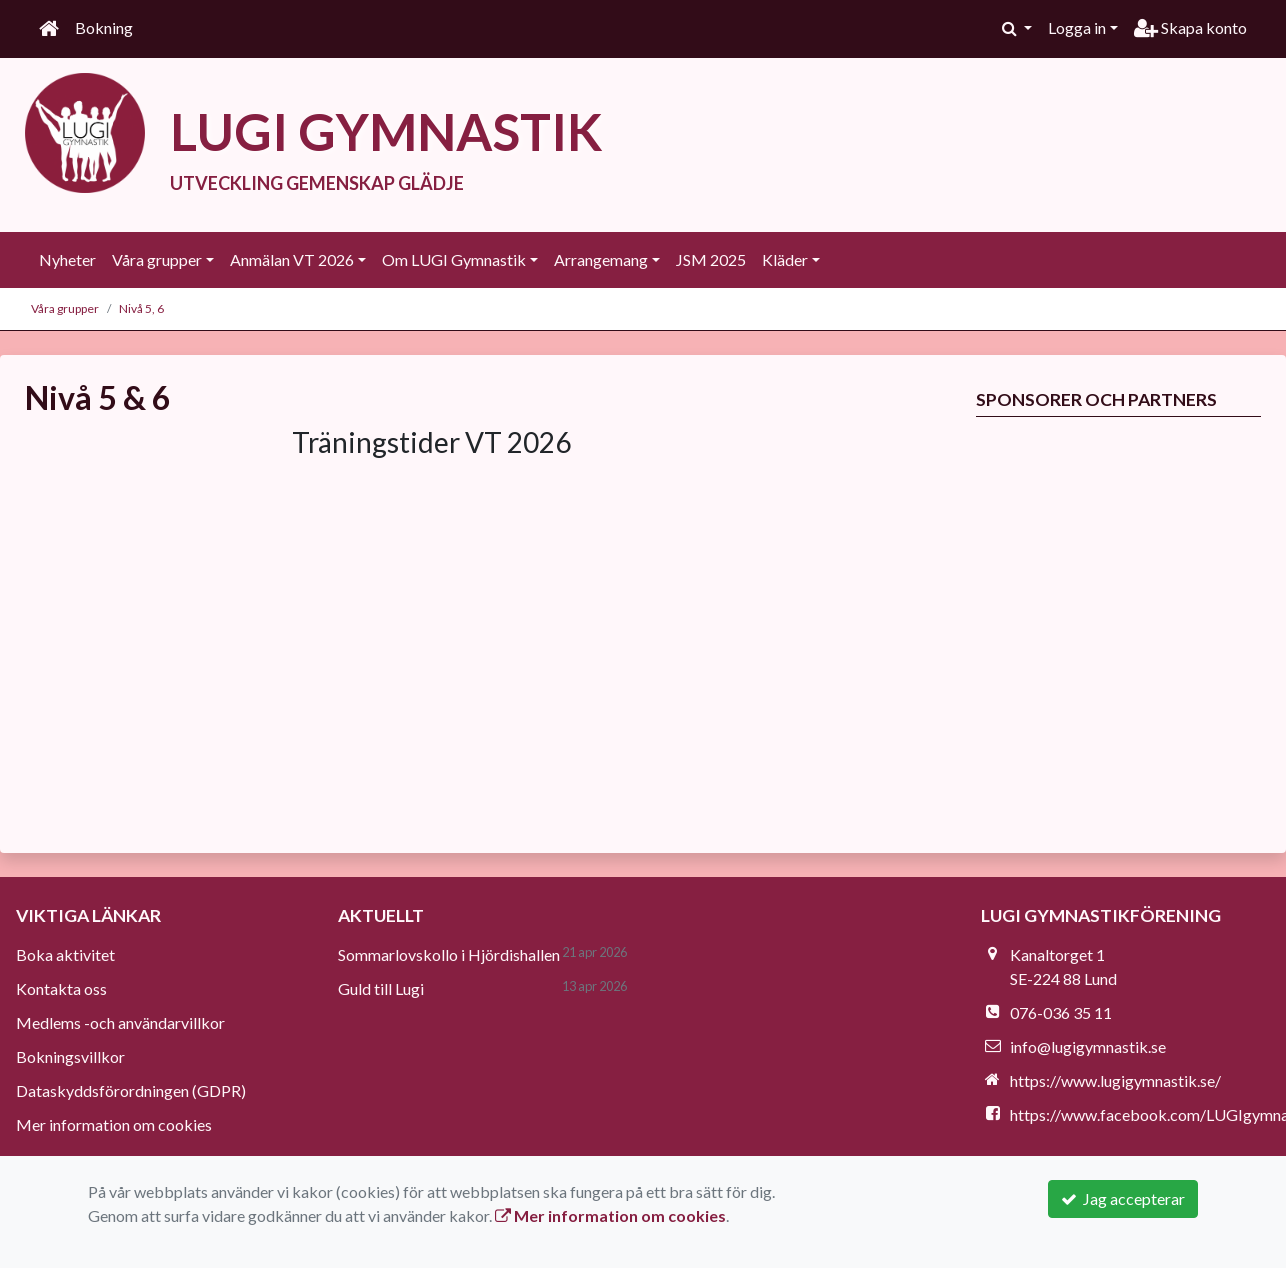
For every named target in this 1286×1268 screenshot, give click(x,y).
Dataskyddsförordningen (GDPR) (131, 1090)
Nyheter (67, 259)
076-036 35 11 (1061, 1012)
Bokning (104, 27)
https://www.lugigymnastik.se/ (1115, 1080)
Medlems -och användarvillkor (120, 1022)
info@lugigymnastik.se (1088, 1046)
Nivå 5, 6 (141, 308)
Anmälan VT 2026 (292, 259)
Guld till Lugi (381, 988)
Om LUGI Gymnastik (454, 259)
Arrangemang (601, 259)
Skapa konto (1190, 27)
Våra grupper (157, 259)
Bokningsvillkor (70, 1056)
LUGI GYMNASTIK (386, 131)
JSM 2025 (711, 259)
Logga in (1077, 27)
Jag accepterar (1123, 1198)
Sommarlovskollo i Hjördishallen (449, 954)
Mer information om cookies (114, 1124)
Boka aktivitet (65, 954)
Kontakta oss (61, 988)
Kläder (785, 259)
